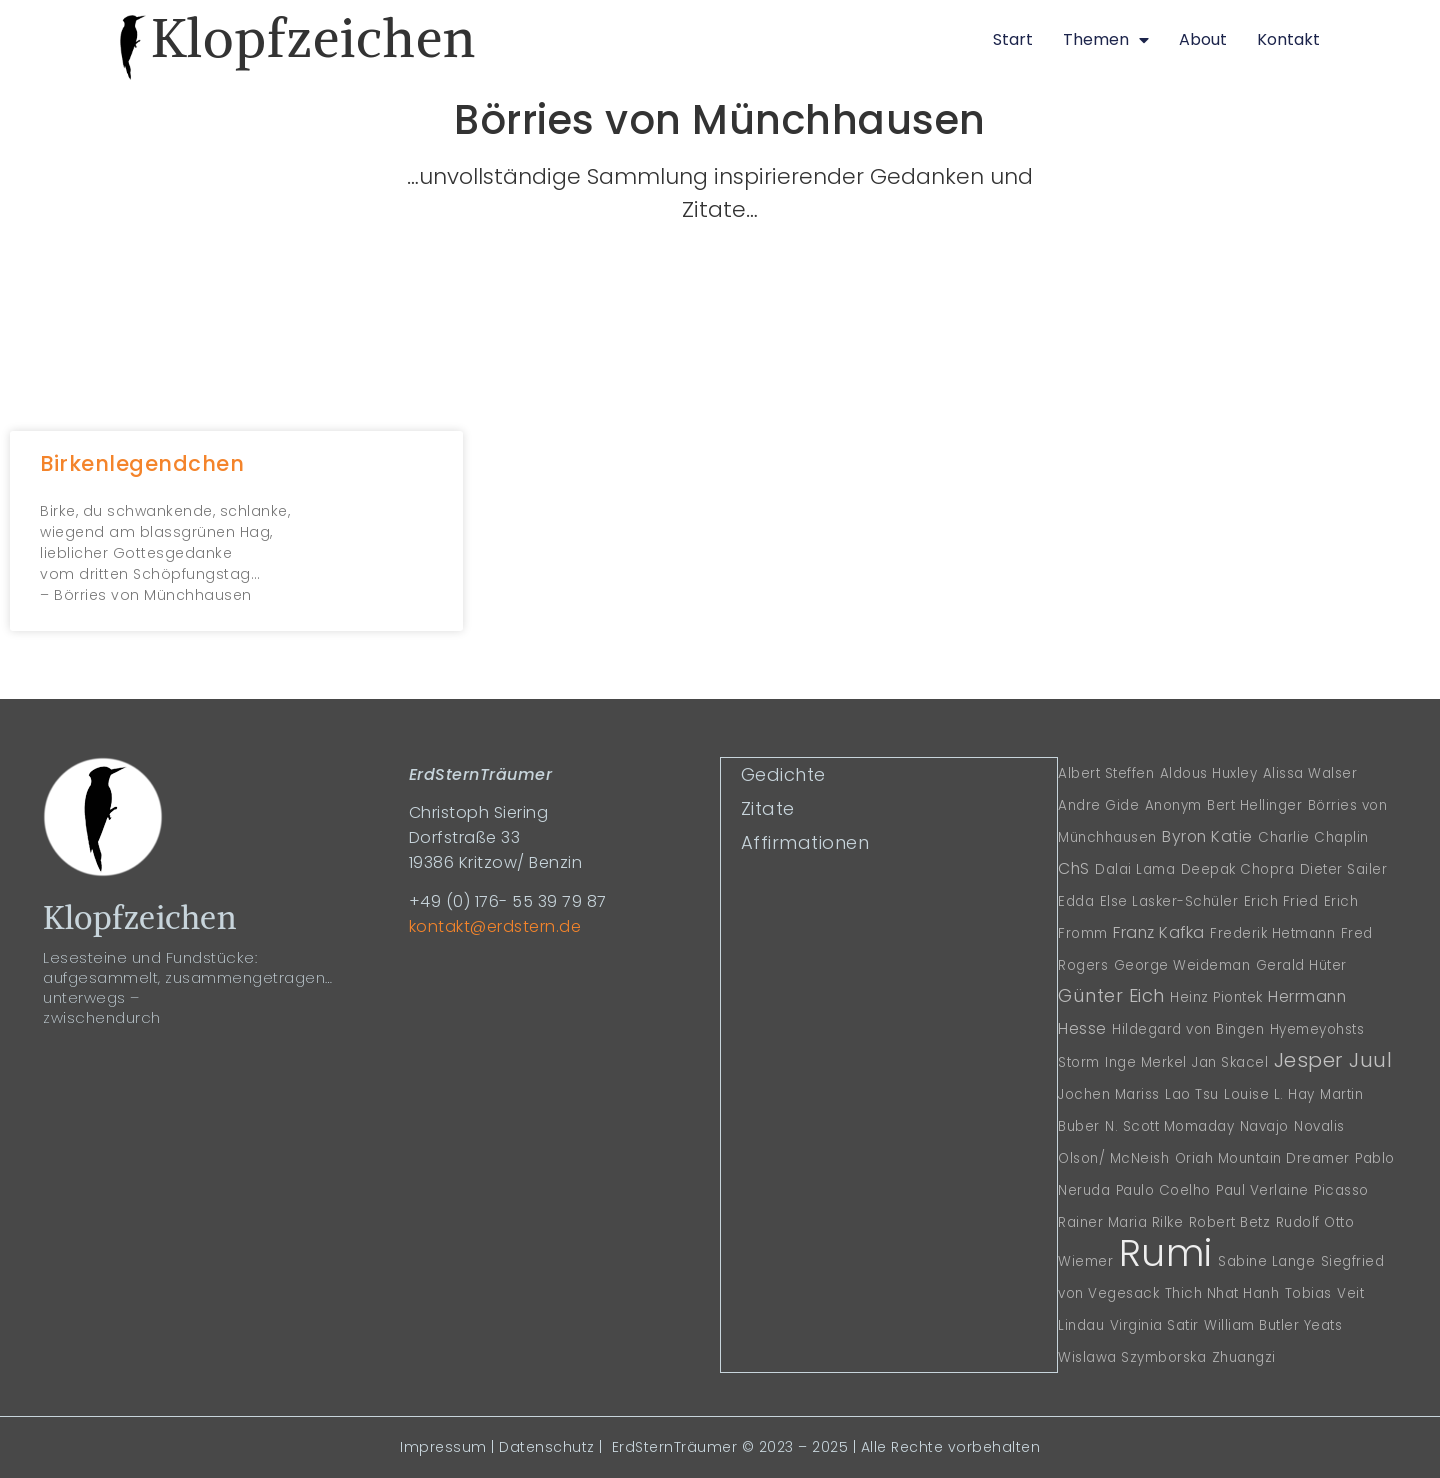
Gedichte (782, 773)
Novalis (1319, 1126)
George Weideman (1182, 965)
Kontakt (1288, 39)
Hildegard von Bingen (1188, 1029)
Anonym (1173, 805)
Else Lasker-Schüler (1169, 901)
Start (1013, 39)
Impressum (443, 1447)
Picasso (1341, 1190)
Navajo (1264, 1126)
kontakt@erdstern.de (495, 926)
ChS (1074, 868)
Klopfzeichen (313, 38)
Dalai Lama (1135, 869)
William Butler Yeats (1273, 1325)
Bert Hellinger (1254, 805)
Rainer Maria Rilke (1120, 1222)
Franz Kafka (1159, 932)
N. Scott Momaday (1169, 1126)
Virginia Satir (1154, 1325)
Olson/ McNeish (1113, 1158)
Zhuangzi (1244, 1357)
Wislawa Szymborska (1132, 1357)
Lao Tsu (1192, 1094)
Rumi (1166, 1253)
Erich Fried (1281, 901)
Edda (1076, 901)
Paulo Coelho (1163, 1190)
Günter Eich (1111, 995)
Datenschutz (547, 1447)
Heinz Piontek (1216, 997)
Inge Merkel (1146, 1062)
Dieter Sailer (1344, 869)
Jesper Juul (1333, 1059)
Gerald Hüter (1301, 965)
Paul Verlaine (1262, 1190)
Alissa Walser (1310, 773)
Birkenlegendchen (142, 463)
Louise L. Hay (1269, 1094)
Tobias (1308, 1293)
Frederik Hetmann (1272, 933)
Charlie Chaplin (1313, 837)
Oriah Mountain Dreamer (1262, 1158)
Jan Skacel (1230, 1062)
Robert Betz (1230, 1222)
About (1203, 39)
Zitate (767, 807)
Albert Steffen (1106, 773)
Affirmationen (804, 841)
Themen (1106, 40)
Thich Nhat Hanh (1222, 1293)
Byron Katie (1207, 836)
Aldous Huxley (1209, 773)
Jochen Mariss (1109, 1094)
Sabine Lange (1266, 1261)
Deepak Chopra (1238, 869)
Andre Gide (1098, 805)
